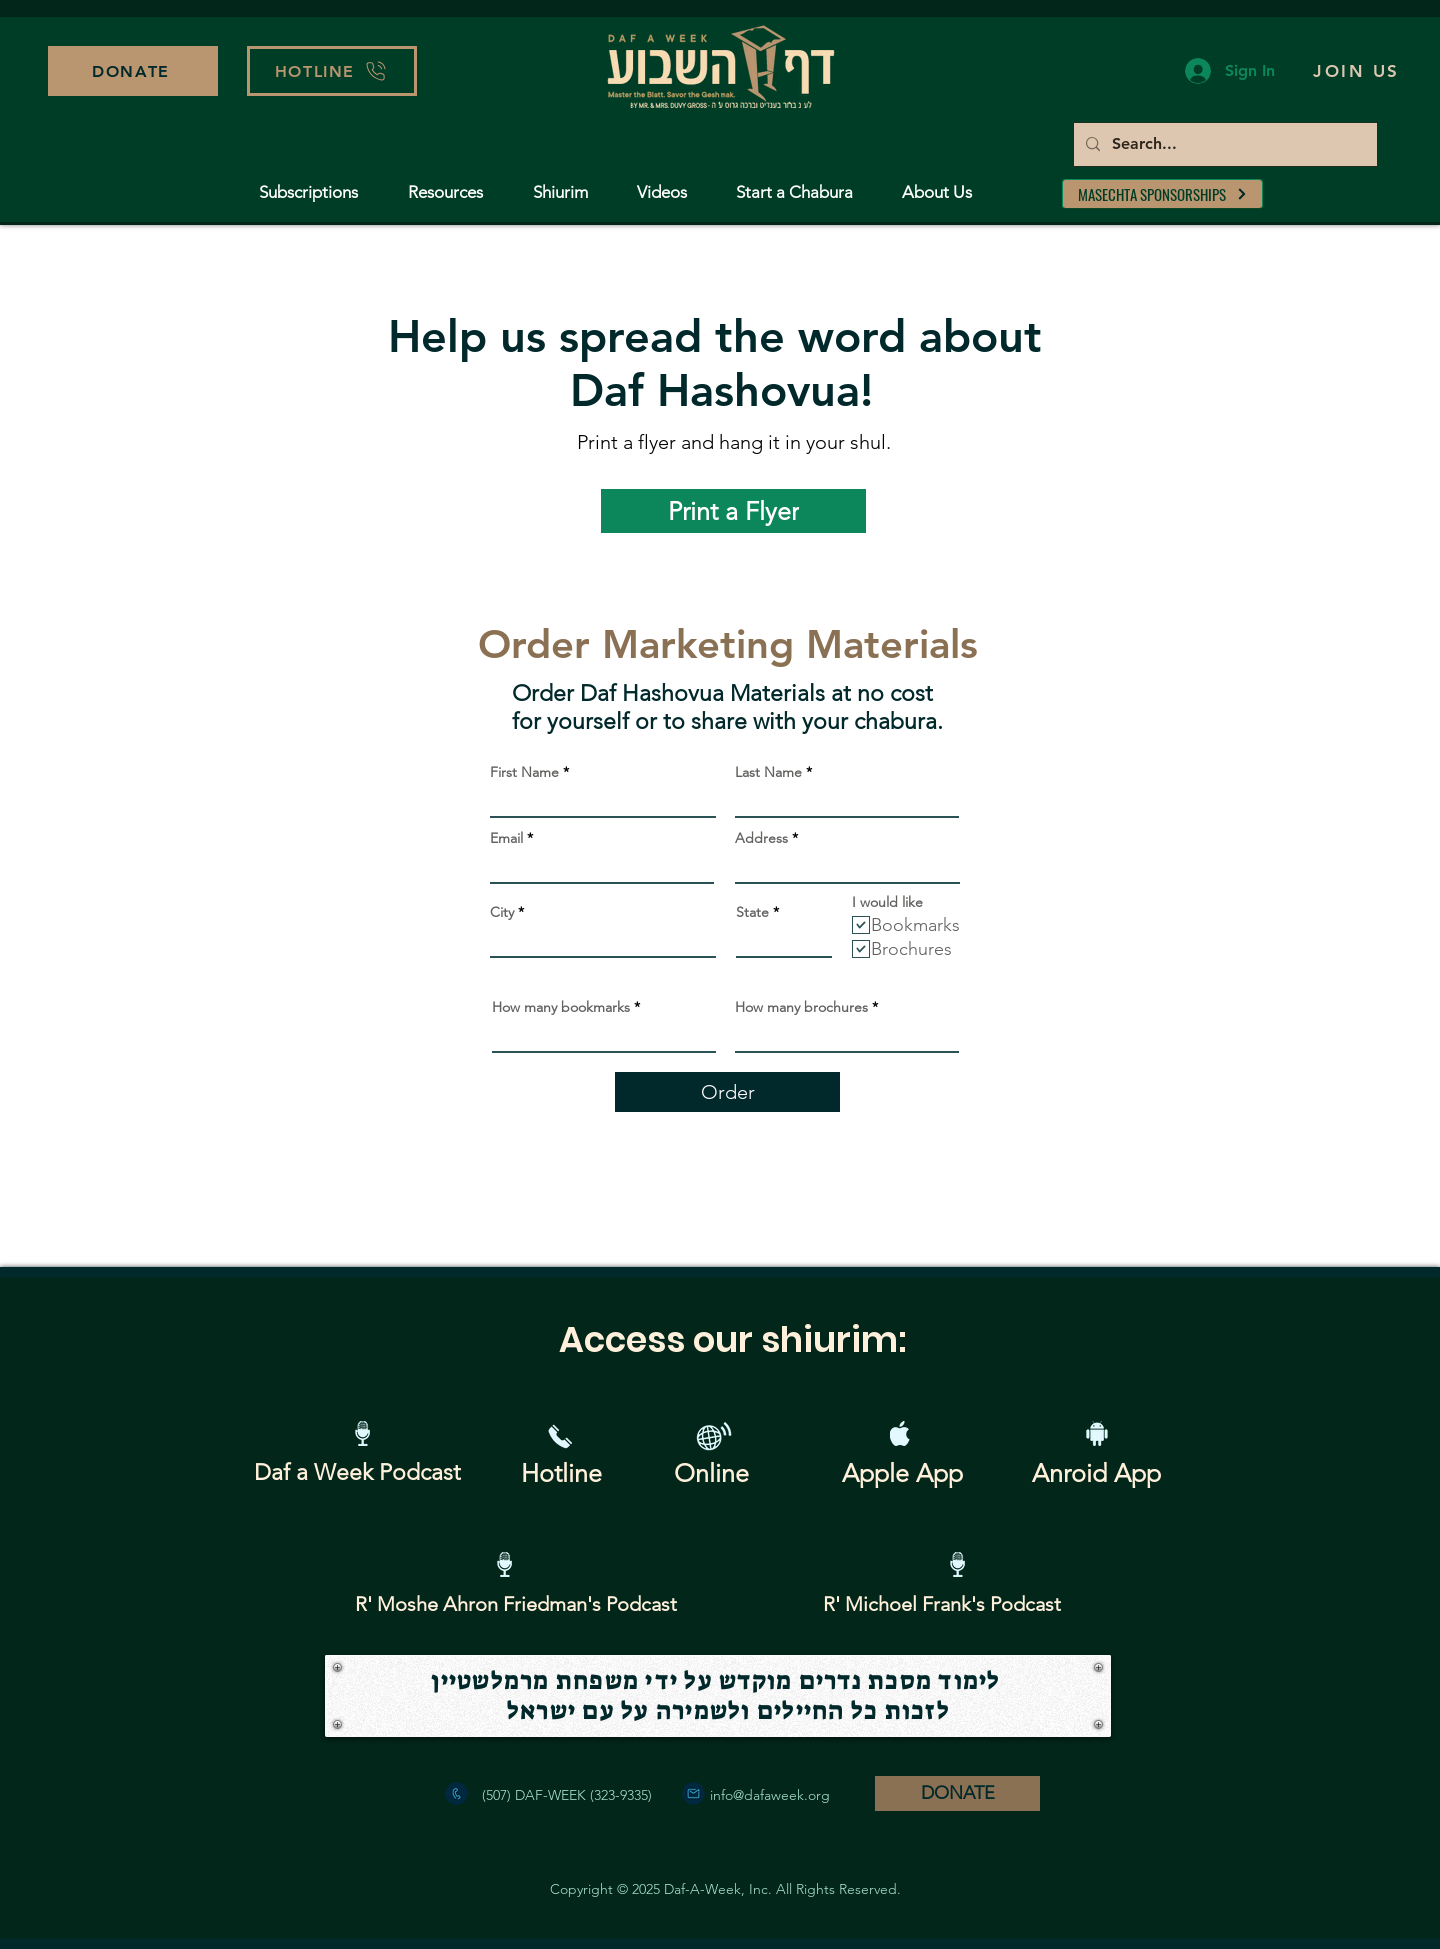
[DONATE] (133, 71)
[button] (332, 71)
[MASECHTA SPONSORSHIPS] (1162, 194)
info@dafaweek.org (770, 1795)
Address (761, 838)
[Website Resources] (713, 1436)
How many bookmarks (561, 1007)
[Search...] (1223, 144)
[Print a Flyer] (733, 511)
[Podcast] (362, 1433)
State (752, 912)
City (502, 912)
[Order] (727, 1092)
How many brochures (801, 1007)
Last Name (768, 772)
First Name (524, 772)
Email (506, 838)
